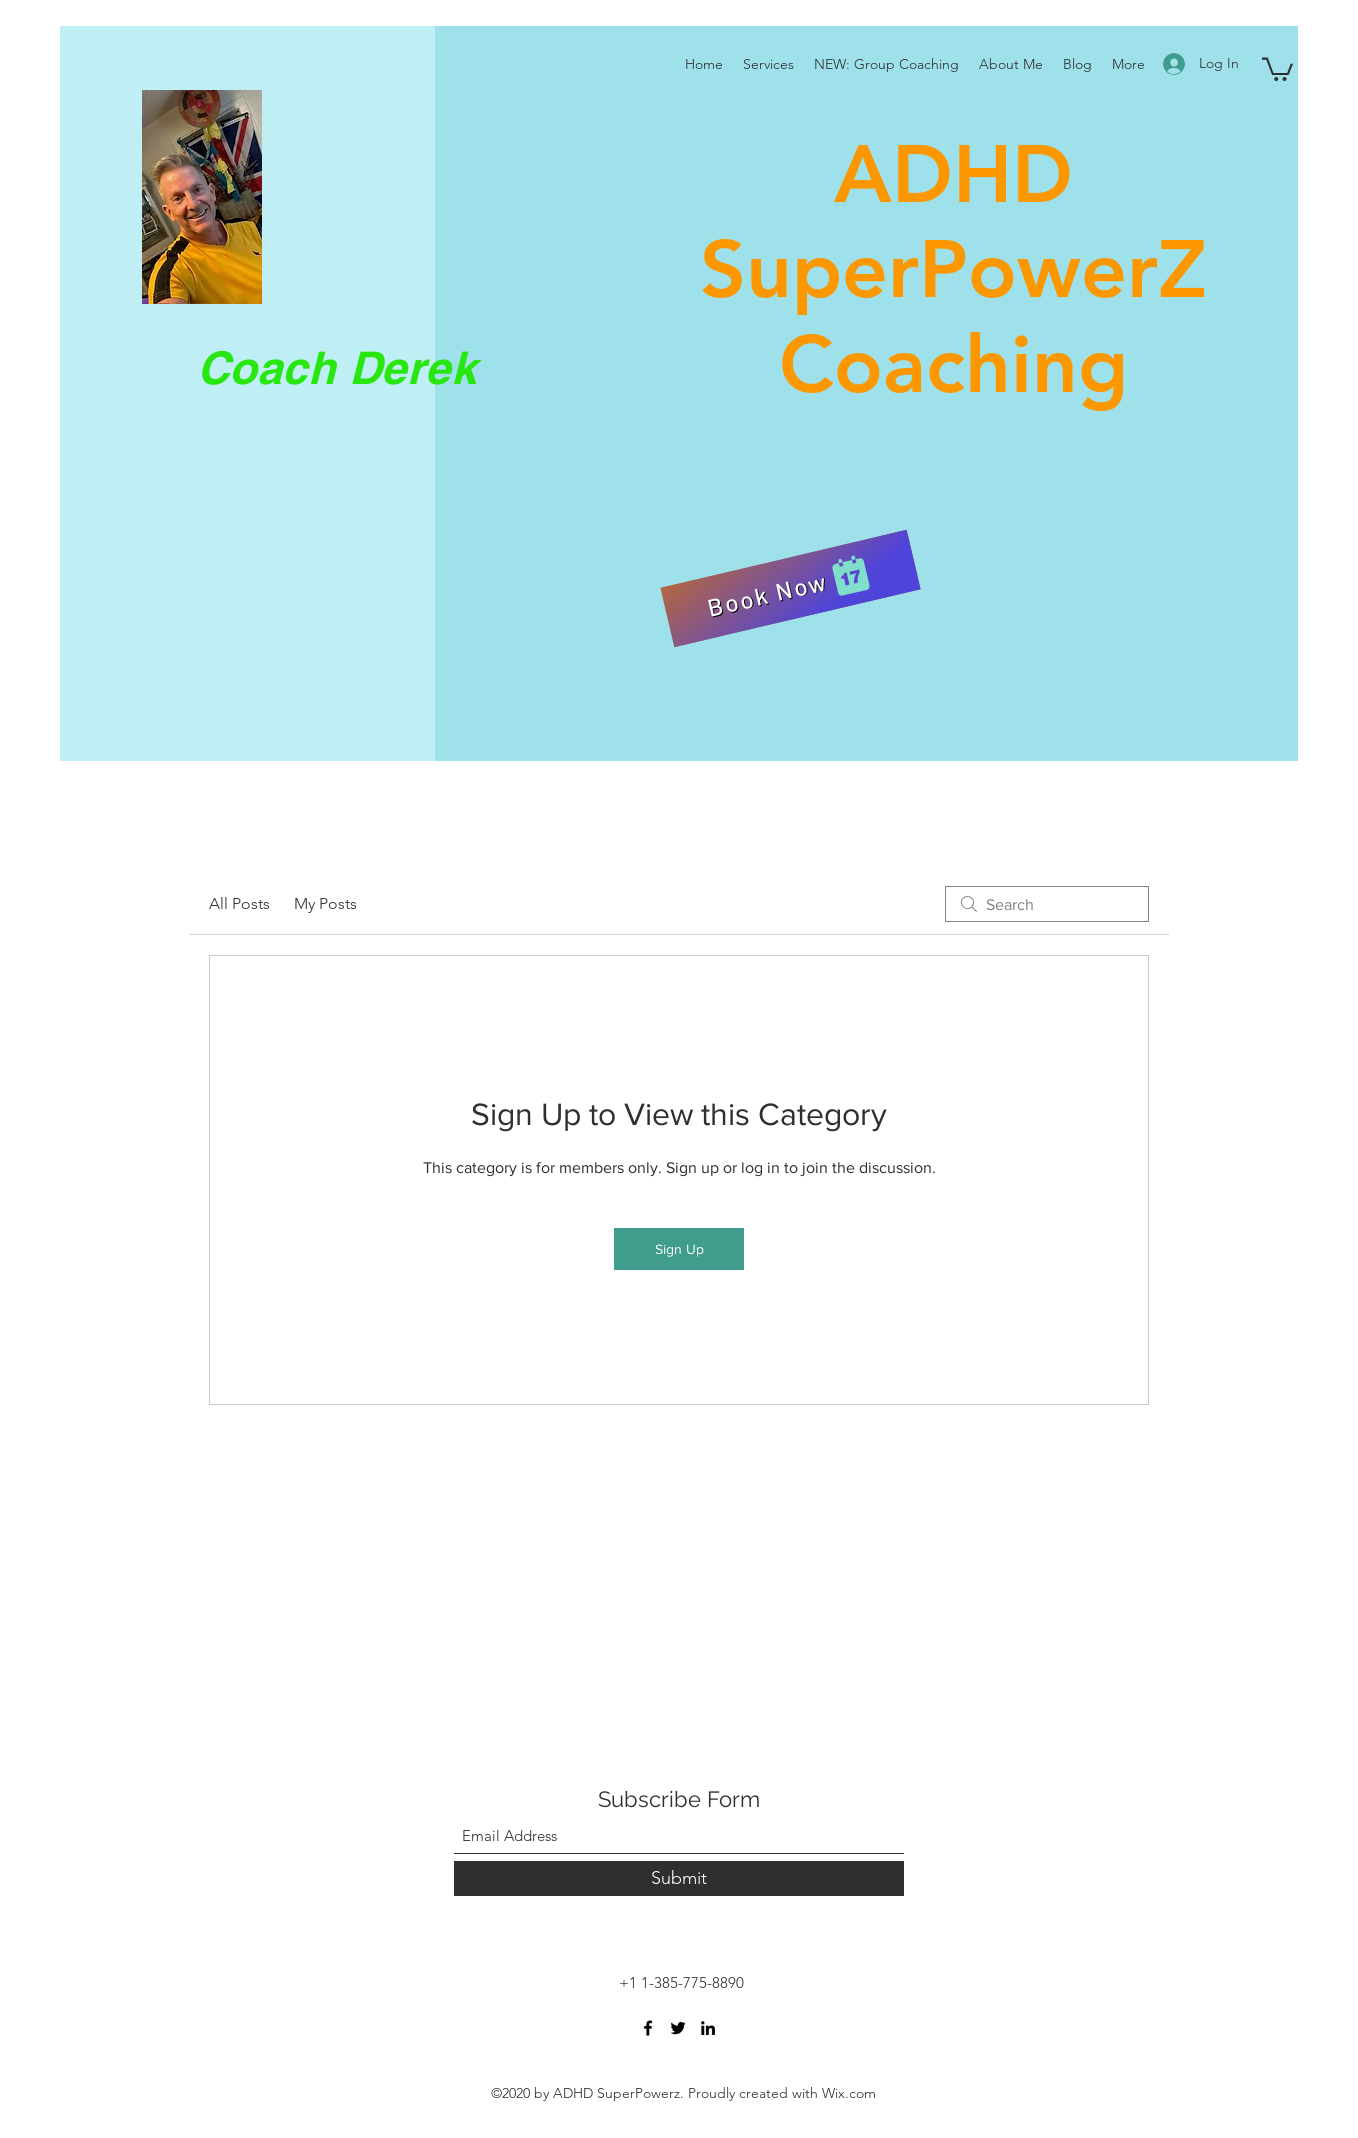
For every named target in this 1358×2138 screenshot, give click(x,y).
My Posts (325, 903)
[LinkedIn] (708, 2028)
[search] (1047, 904)
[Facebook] (648, 2028)
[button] (1277, 68)
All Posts (239, 903)
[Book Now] (790, 588)
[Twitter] (678, 2028)
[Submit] (679, 1878)
